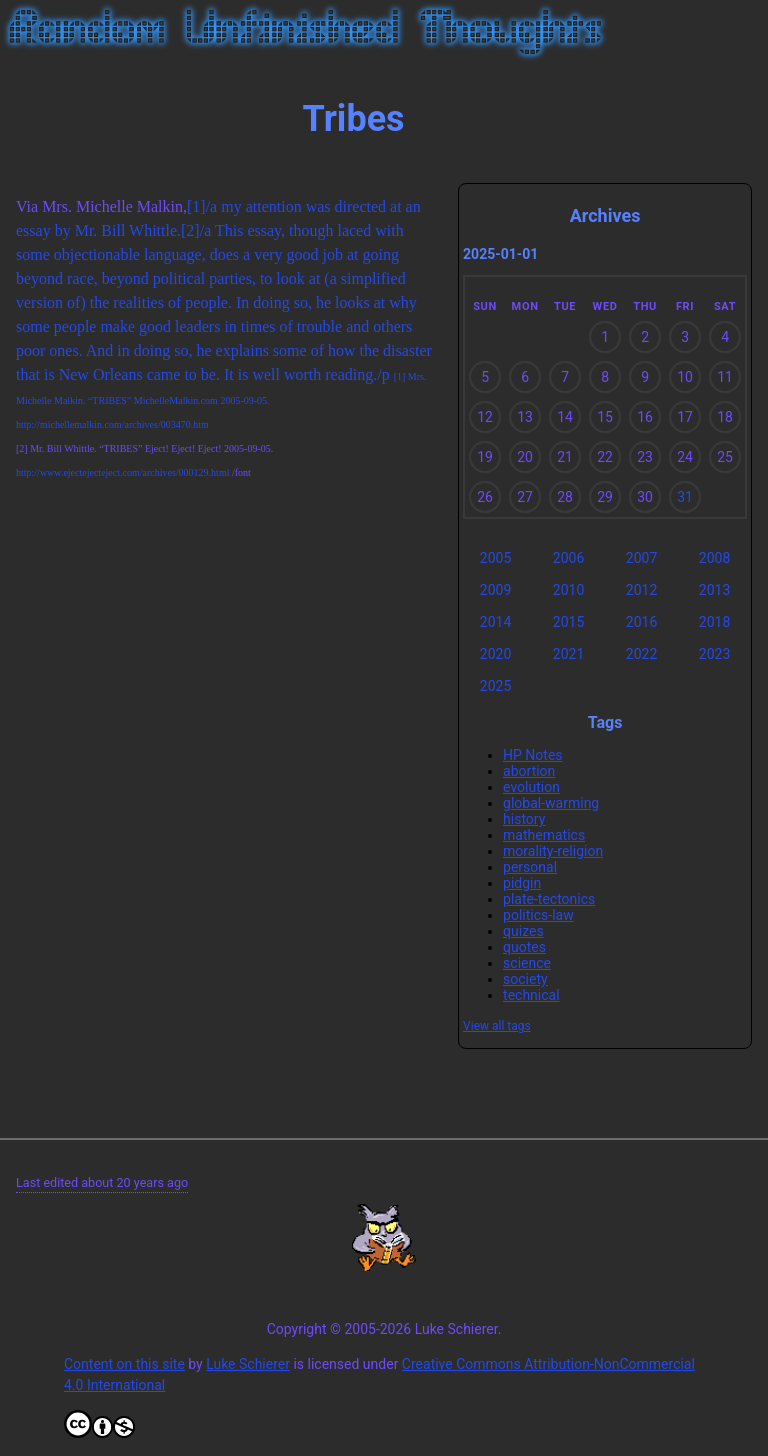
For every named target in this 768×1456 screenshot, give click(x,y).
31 (685, 497)
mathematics (544, 835)
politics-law (538, 915)
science (527, 963)
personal (530, 867)
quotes (524, 947)
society (525, 979)
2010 (568, 590)
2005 (495, 558)
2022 (641, 654)
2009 (495, 590)
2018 (714, 622)
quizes (523, 931)
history (524, 819)
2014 (495, 622)
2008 (714, 558)
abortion (529, 771)
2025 (495, 686)
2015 (568, 622)
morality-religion (553, 851)
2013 (714, 590)
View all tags (497, 1026)
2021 (568, 654)
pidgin (522, 883)
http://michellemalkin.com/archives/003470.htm (112, 424)
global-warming (551, 803)
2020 (495, 654)
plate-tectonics (549, 899)
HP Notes (533, 755)
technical (531, 995)
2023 (714, 654)
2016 (641, 622)
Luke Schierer (248, 1364)
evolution (531, 787)
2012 (641, 590)
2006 (568, 558)
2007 (641, 558)
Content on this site (124, 1364)
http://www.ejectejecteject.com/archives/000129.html (122, 472)
